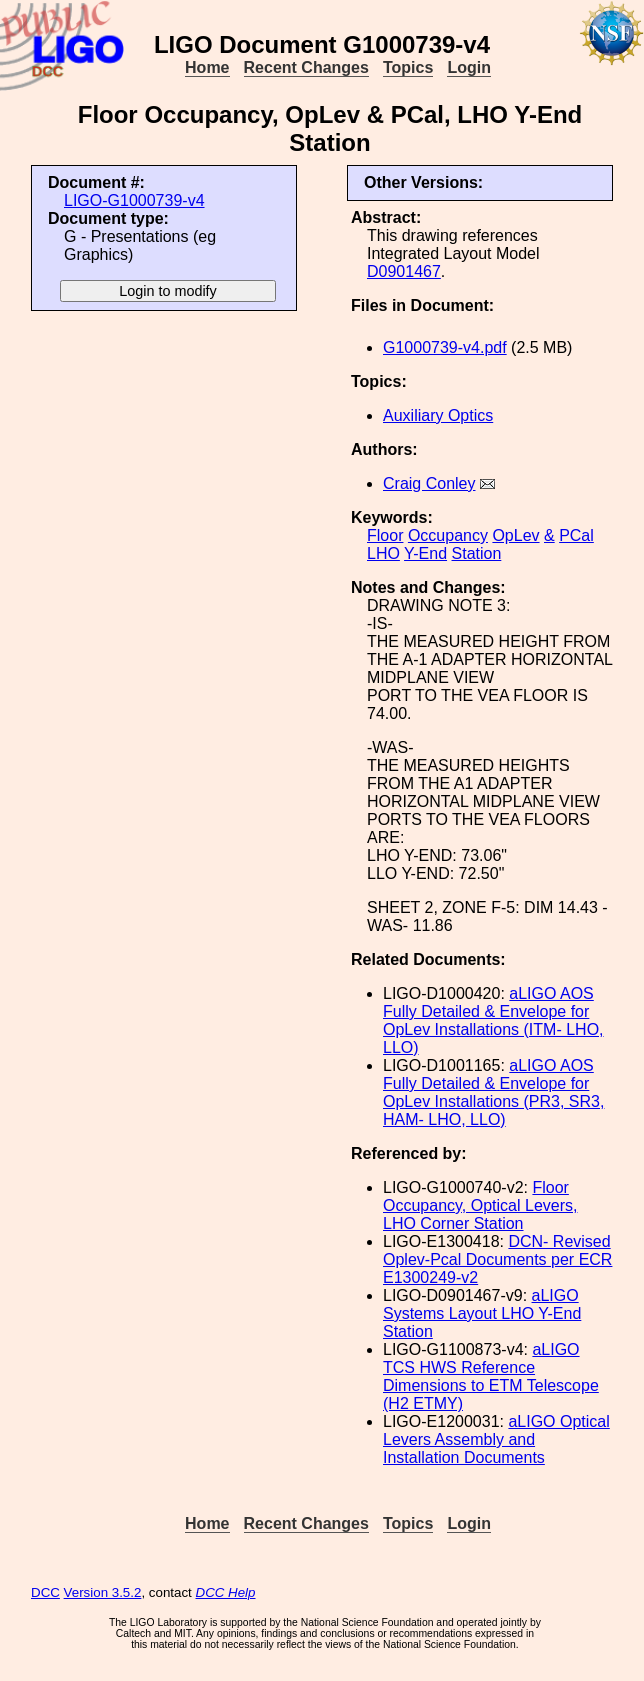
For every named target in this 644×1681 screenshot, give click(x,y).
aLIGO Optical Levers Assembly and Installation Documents (496, 1439)
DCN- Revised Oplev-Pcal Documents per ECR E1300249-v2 (497, 1259)
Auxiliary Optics (438, 415)
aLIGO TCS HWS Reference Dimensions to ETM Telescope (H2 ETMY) (491, 1376)
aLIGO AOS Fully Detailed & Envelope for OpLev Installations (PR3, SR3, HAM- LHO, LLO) (493, 1092)
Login (469, 67)
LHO (383, 553)
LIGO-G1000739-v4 (134, 200)
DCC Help (226, 1592)
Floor (385, 535)
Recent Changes (306, 67)
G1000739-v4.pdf (445, 347)
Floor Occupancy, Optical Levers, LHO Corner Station (480, 1205)
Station (477, 553)
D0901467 (404, 271)
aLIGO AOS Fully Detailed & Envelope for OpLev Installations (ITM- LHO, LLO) (493, 1020)
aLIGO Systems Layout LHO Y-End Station (482, 1313)
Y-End (425, 553)
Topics (408, 67)
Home (207, 67)
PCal (576, 535)
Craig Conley (429, 483)
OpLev (515, 535)
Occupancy (448, 535)
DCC (45, 1592)
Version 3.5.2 (103, 1592)
